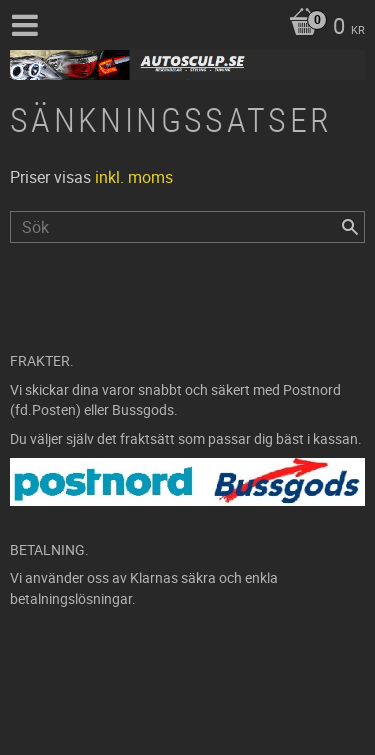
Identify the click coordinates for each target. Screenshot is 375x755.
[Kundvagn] (322, 28)
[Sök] (350, 227)
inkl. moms (134, 177)
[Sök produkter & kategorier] (187, 227)
